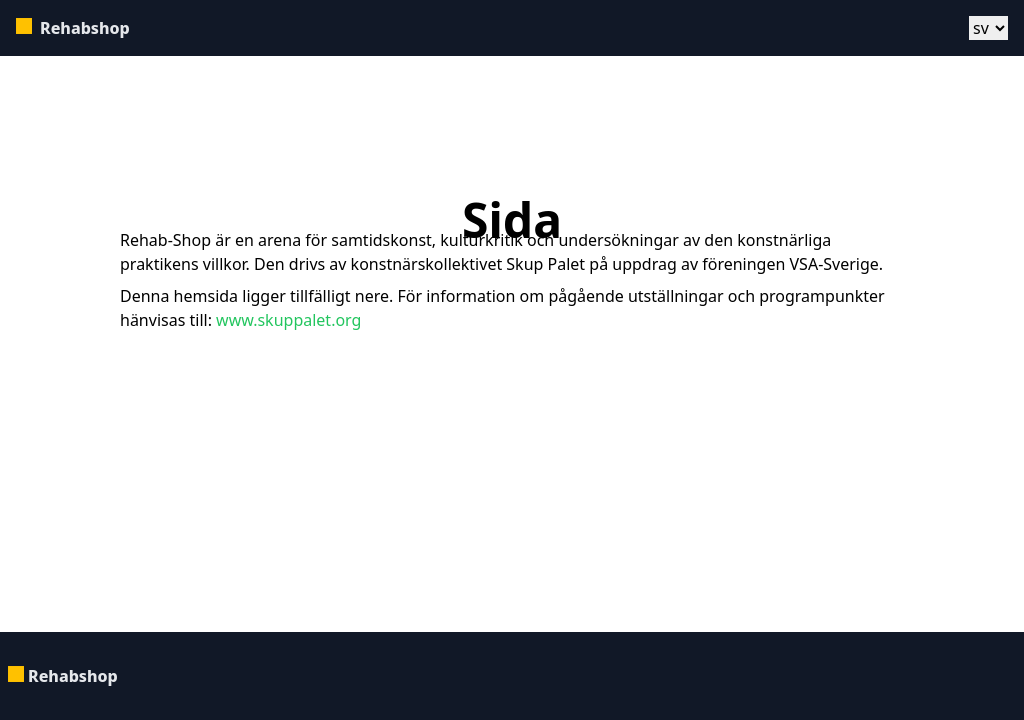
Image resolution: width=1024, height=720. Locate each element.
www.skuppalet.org (286, 320)
